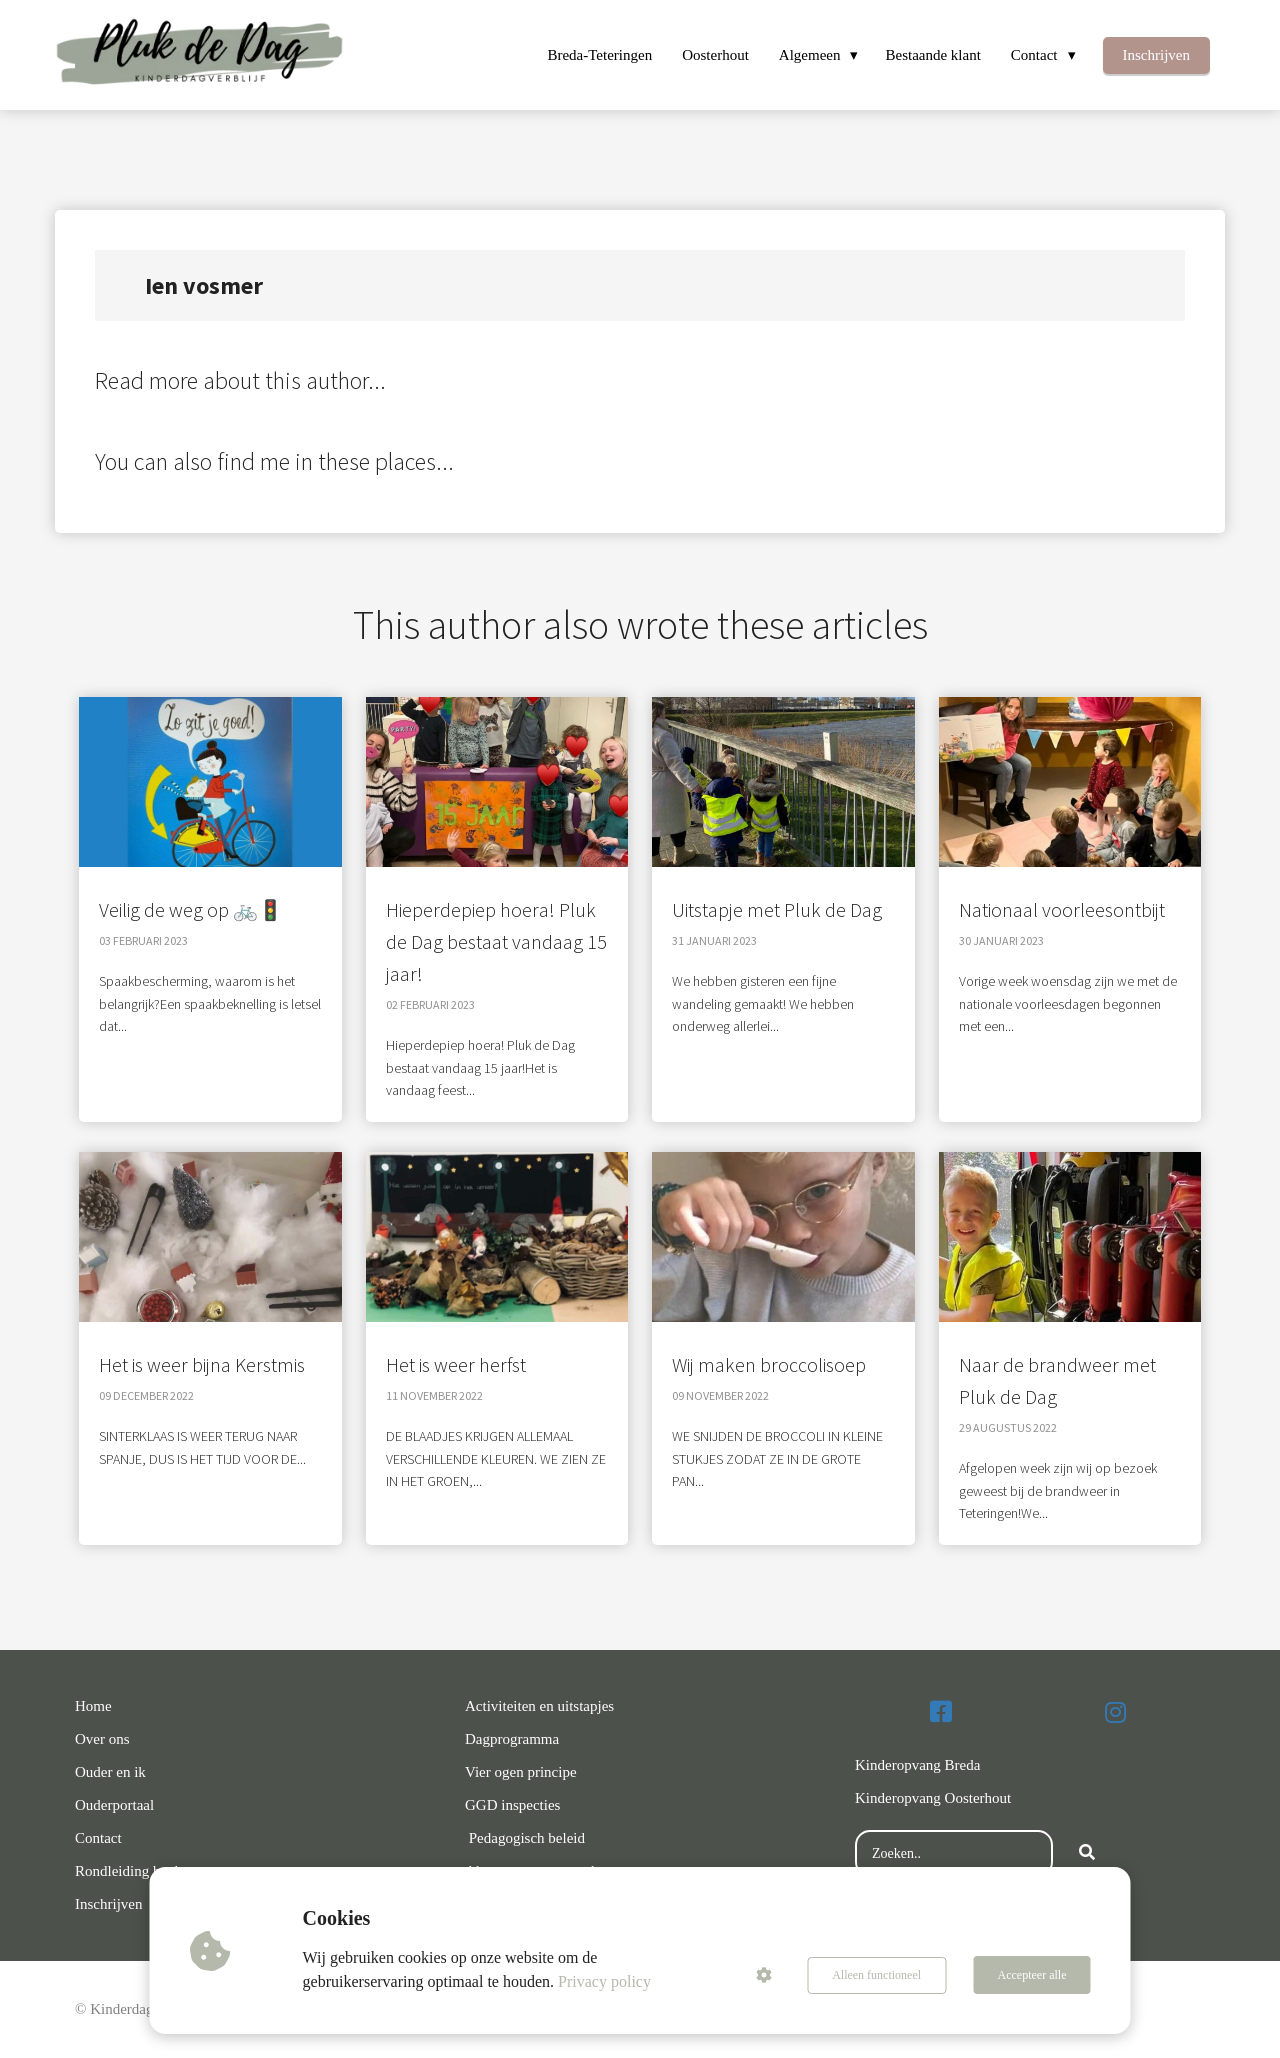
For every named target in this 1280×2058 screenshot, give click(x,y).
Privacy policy (605, 1981)
